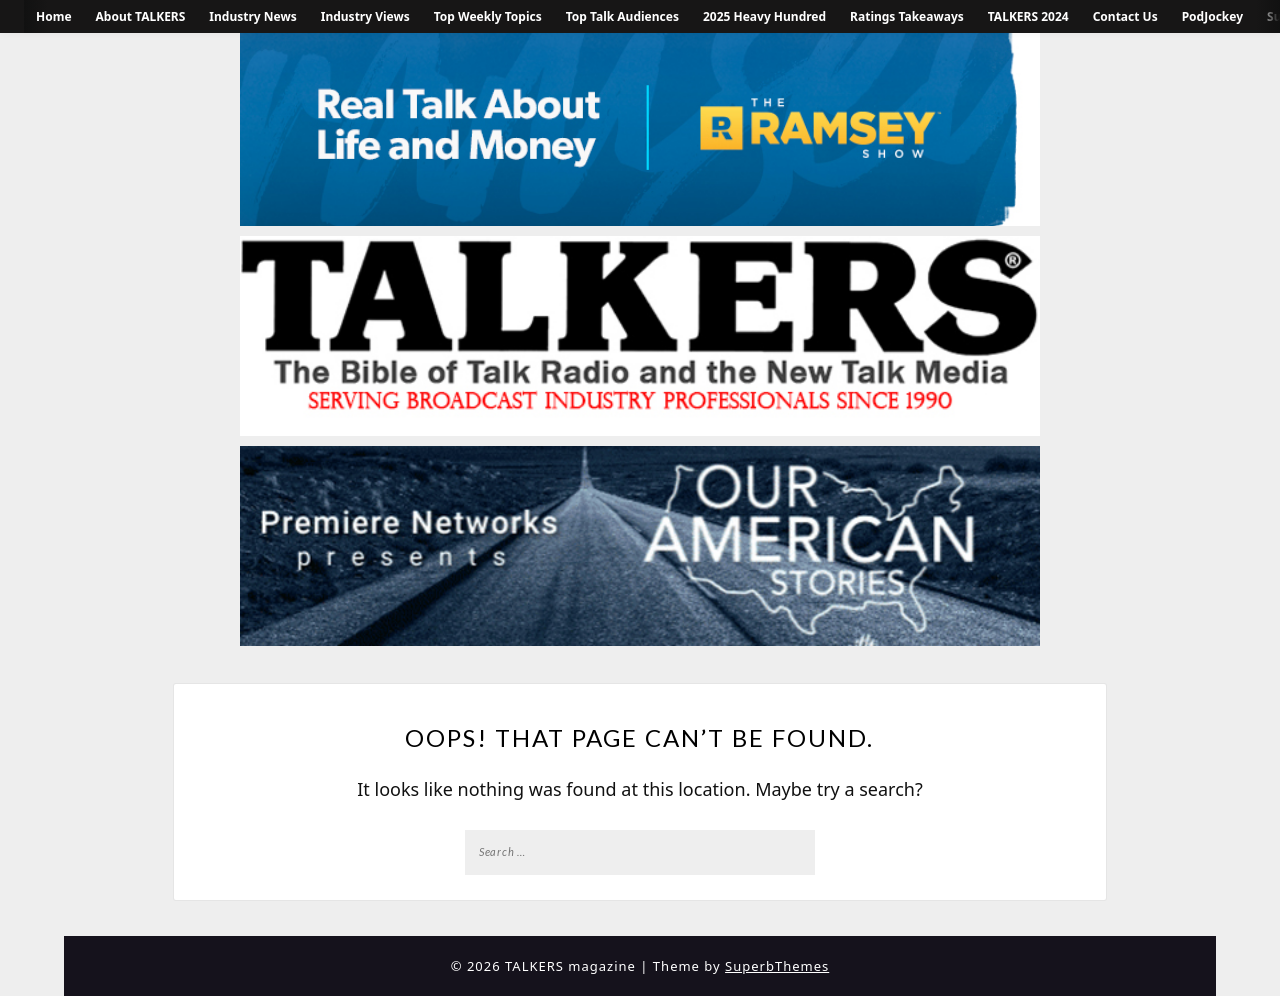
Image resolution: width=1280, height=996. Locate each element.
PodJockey (1212, 16)
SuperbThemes (777, 966)
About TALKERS (141, 16)
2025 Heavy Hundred (764, 16)
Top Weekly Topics (488, 16)
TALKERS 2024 (1028, 16)
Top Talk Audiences (622, 16)
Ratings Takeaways (907, 16)
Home (54, 16)
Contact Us (1125, 16)
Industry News (252, 16)
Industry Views (365, 16)
